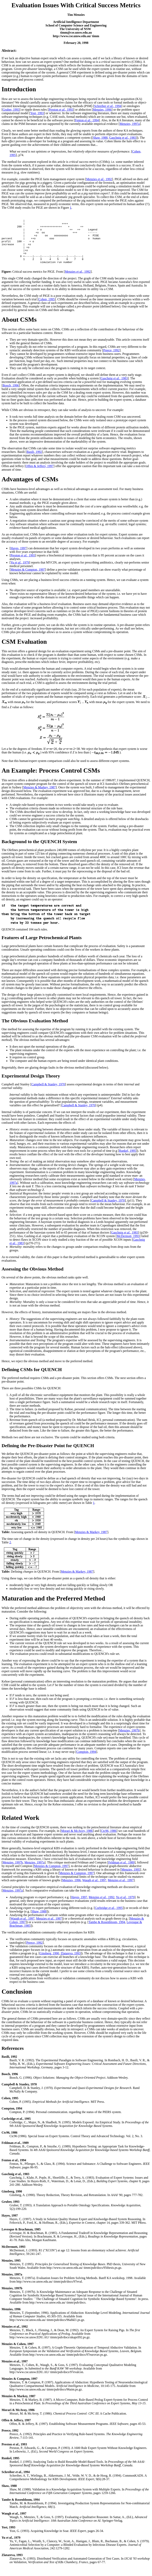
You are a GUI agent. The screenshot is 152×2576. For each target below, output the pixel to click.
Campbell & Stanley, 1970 (48, 1093)
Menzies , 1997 (121, 1889)
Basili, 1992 (34, 460)
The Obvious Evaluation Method (35, 1029)
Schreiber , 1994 (107, 106)
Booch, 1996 (11, 394)
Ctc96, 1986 (108, 1839)
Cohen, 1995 (47, 308)
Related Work (20, 1826)
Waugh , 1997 (94, 1889)
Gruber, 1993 (11, 109)
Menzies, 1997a (130, 123)
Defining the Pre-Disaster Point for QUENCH (48, 1454)
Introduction (19, 89)
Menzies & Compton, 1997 (27, 578)
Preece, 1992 (111, 359)
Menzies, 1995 (130, 1878)
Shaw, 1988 (100, 137)
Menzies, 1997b (129, 1739)
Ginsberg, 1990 (49, 1962)
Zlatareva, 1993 (70, 1962)
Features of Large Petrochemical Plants (42, 946)
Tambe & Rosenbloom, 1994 (106, 1931)
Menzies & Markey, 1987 (39, 796)
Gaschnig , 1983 (122, 137)
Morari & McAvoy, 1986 (77, 1839)
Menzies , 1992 (99, 179)
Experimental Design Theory (31, 1084)
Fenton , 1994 (87, 120)
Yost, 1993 (37, 113)
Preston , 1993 (61, 109)
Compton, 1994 (86, 1760)
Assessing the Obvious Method (33, 1277)
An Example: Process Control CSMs (51, 779)
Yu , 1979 (19, 571)
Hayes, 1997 (18, 557)
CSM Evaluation (24, 650)
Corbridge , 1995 (109, 1916)
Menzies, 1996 (102, 109)
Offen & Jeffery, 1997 (40, 475)
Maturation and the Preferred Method (53, 1607)
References (13, 2057)
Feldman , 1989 (121, 1871)
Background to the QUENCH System (39, 850)
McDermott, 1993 (128, 1245)
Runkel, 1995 (127, 1159)
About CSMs (19, 328)
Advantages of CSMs (30, 488)
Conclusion (17, 2000)
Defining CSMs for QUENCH (32, 1378)
